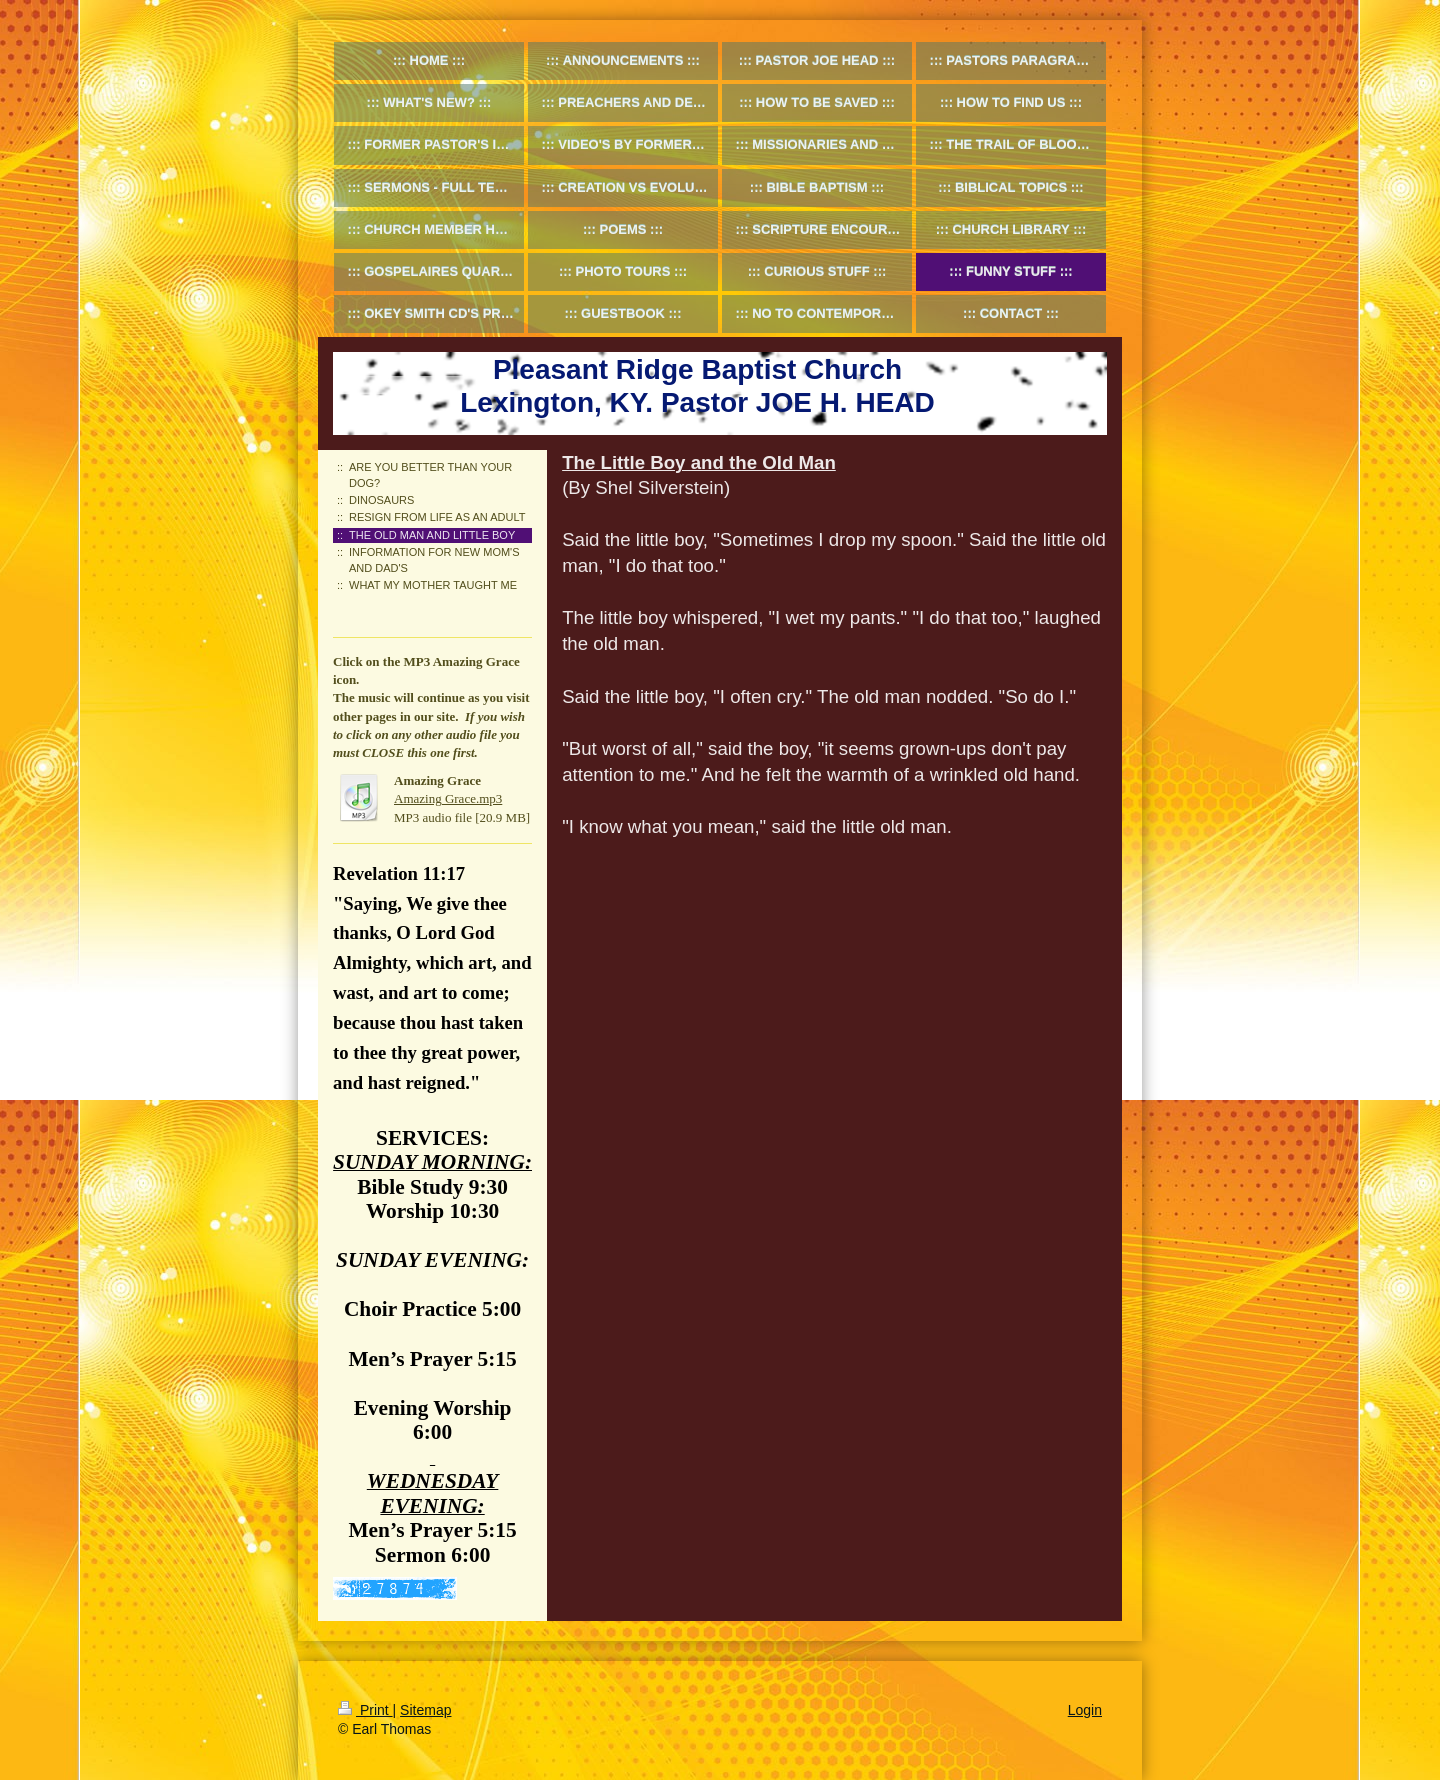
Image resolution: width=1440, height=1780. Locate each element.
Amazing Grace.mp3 (448, 798)
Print (365, 1710)
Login (1085, 1710)
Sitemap (425, 1710)
